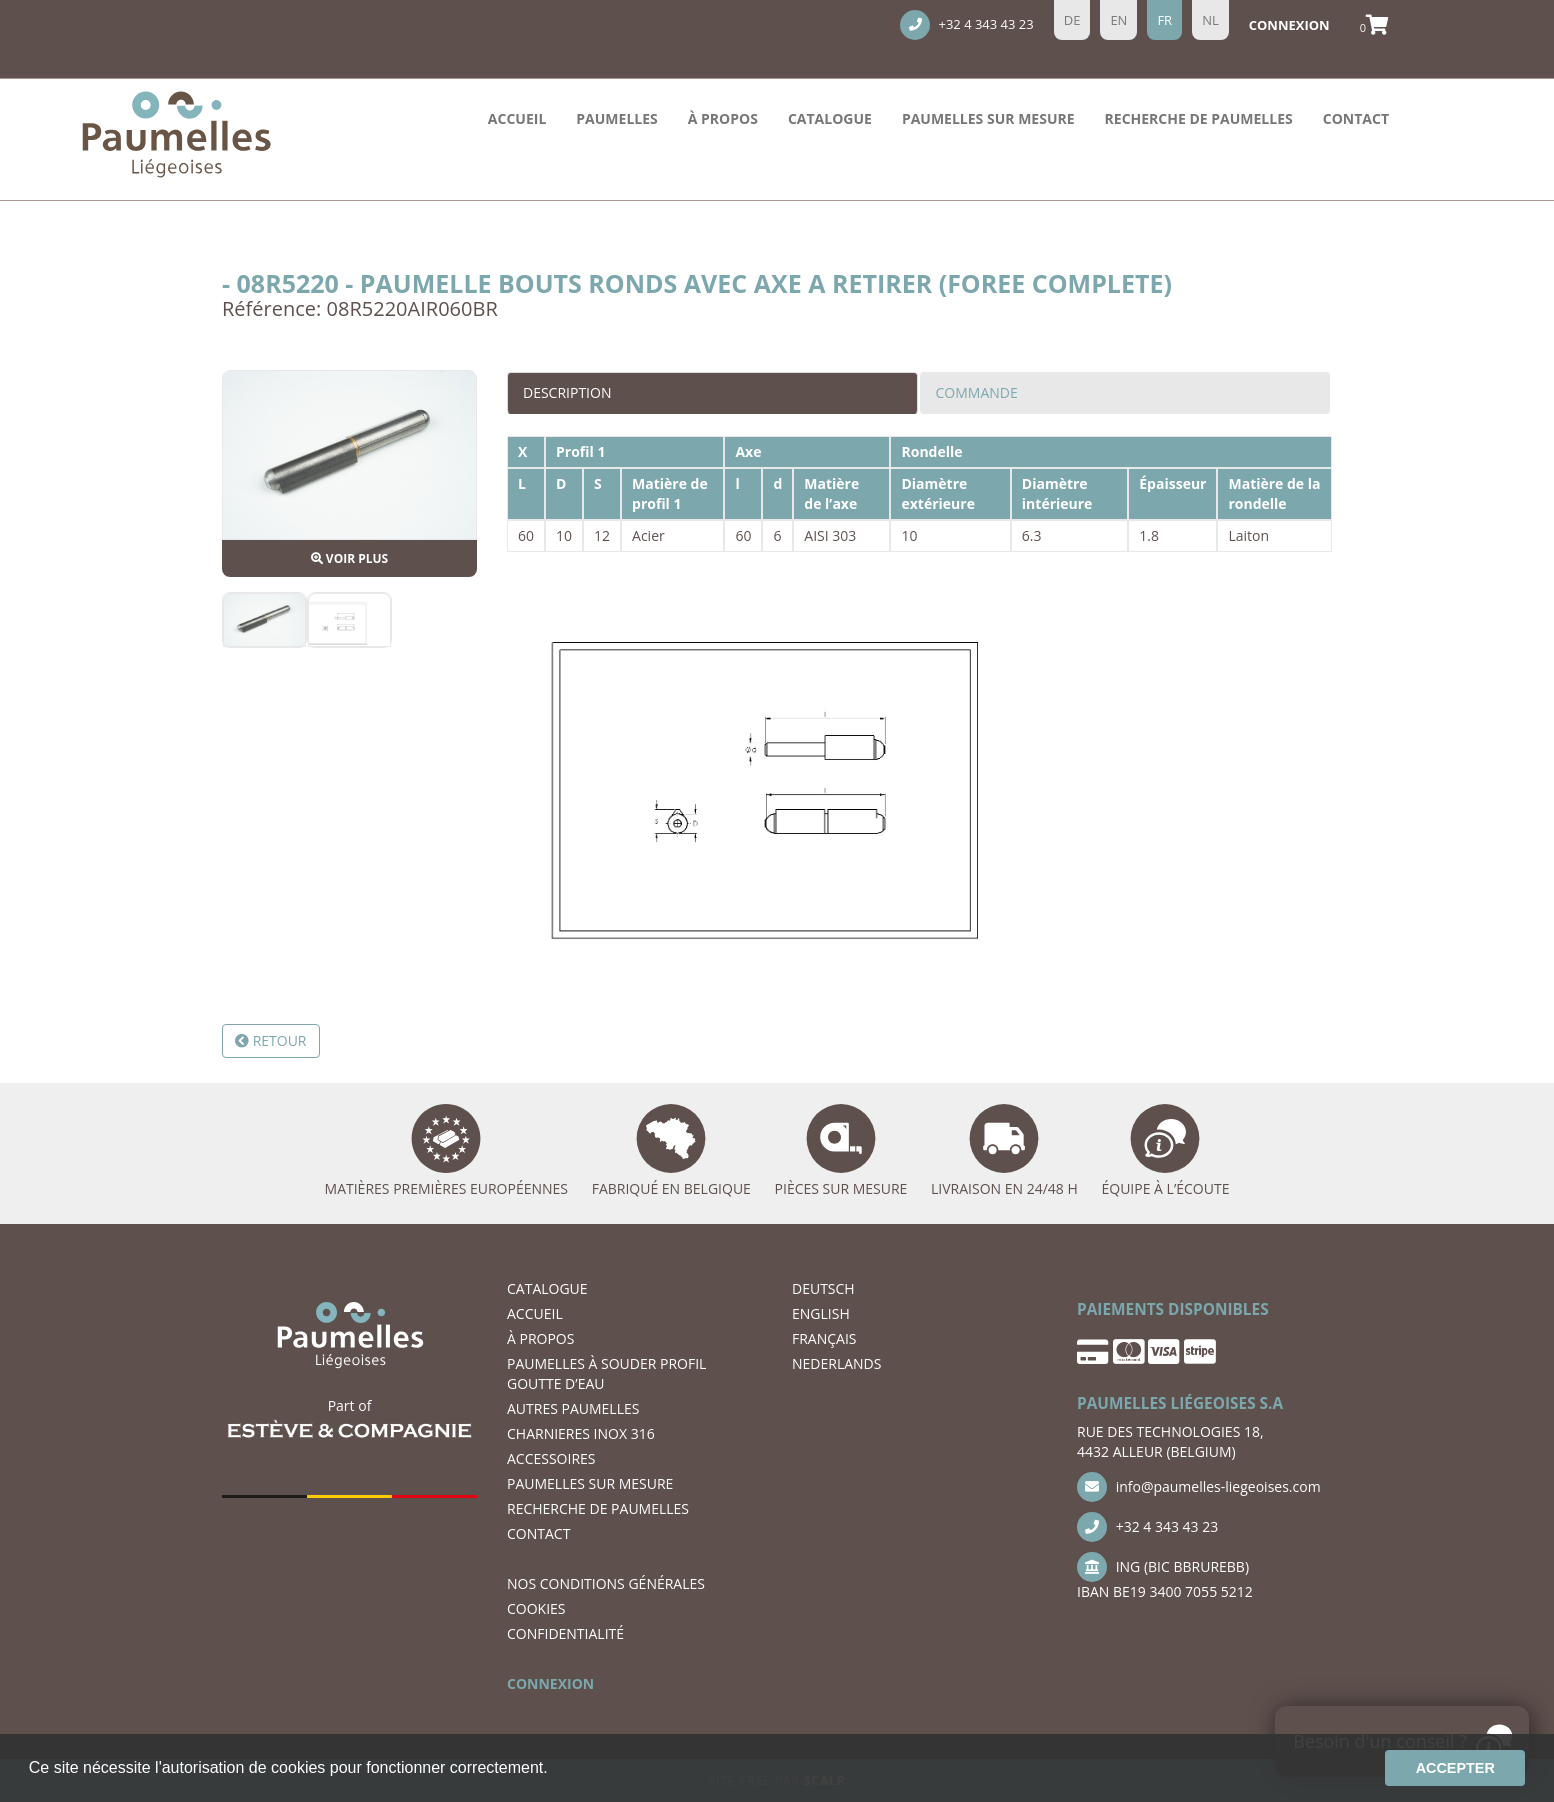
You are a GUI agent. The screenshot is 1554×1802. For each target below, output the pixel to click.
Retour (271, 1040)
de (1072, 20)
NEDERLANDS (836, 1363)
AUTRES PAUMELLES (573, 1408)
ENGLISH (821, 1313)
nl (1210, 20)
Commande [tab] (977, 392)
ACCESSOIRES (551, 1458)
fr (1164, 20)
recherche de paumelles (1199, 118)
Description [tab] (567, 392)
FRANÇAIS (824, 1338)
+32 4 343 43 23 (967, 25)
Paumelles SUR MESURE (988, 118)
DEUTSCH (823, 1288)
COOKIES (536, 1608)
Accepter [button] (1455, 1768)
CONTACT (1356, 118)
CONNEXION (550, 1683)
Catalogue (830, 118)
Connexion (1289, 25)
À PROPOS (723, 118)
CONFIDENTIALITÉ (565, 1633)
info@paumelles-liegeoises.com (1199, 1487)
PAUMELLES (616, 118)
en (1118, 20)
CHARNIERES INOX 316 (581, 1433)
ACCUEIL (517, 118)
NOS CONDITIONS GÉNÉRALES (606, 1583)
